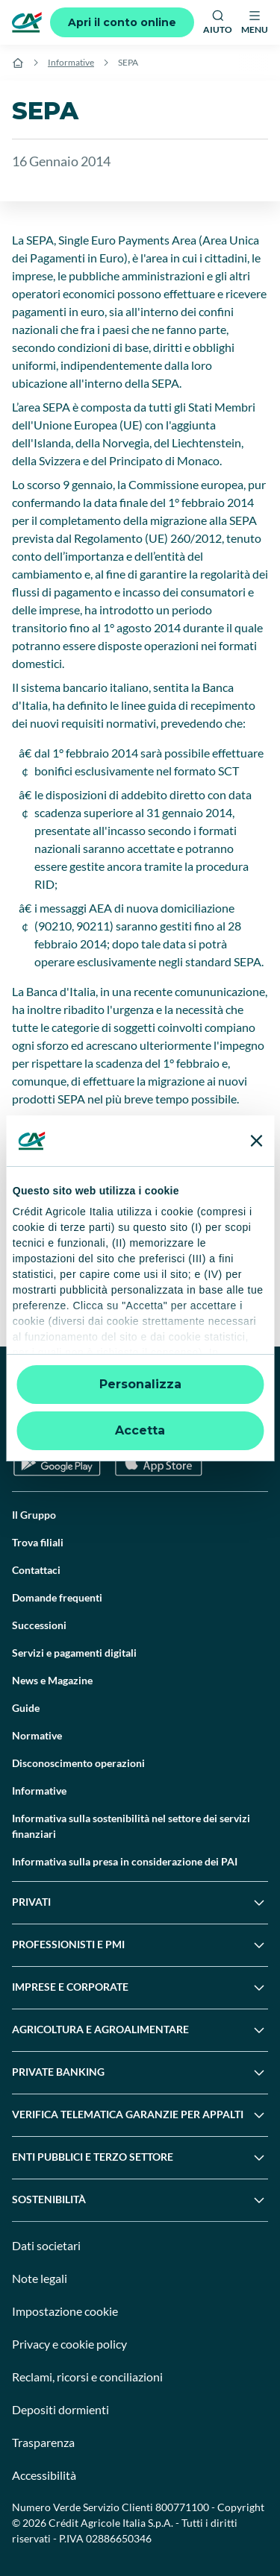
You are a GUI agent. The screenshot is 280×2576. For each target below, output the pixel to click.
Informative (71, 62)
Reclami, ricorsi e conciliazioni (87, 2376)
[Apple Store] (158, 1463)
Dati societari (46, 2245)
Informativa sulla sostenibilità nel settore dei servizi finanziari (131, 1826)
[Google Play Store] (57, 1463)
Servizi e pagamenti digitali (74, 1652)
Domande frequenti (57, 1597)
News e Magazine (52, 1680)
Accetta (140, 1430)
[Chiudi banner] (256, 1140)
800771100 (182, 2507)
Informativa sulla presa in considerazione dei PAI (124, 1861)
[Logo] (27, 22)
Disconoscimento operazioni (78, 1763)
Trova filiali (37, 1542)
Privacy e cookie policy (69, 2344)
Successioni (39, 1625)
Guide (26, 1707)
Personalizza (140, 1384)
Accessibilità (44, 2475)
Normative (37, 1735)
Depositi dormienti (60, 2409)
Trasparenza (43, 2442)
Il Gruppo (34, 1514)
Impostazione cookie (65, 2311)
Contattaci (36, 1569)
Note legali (39, 2278)
